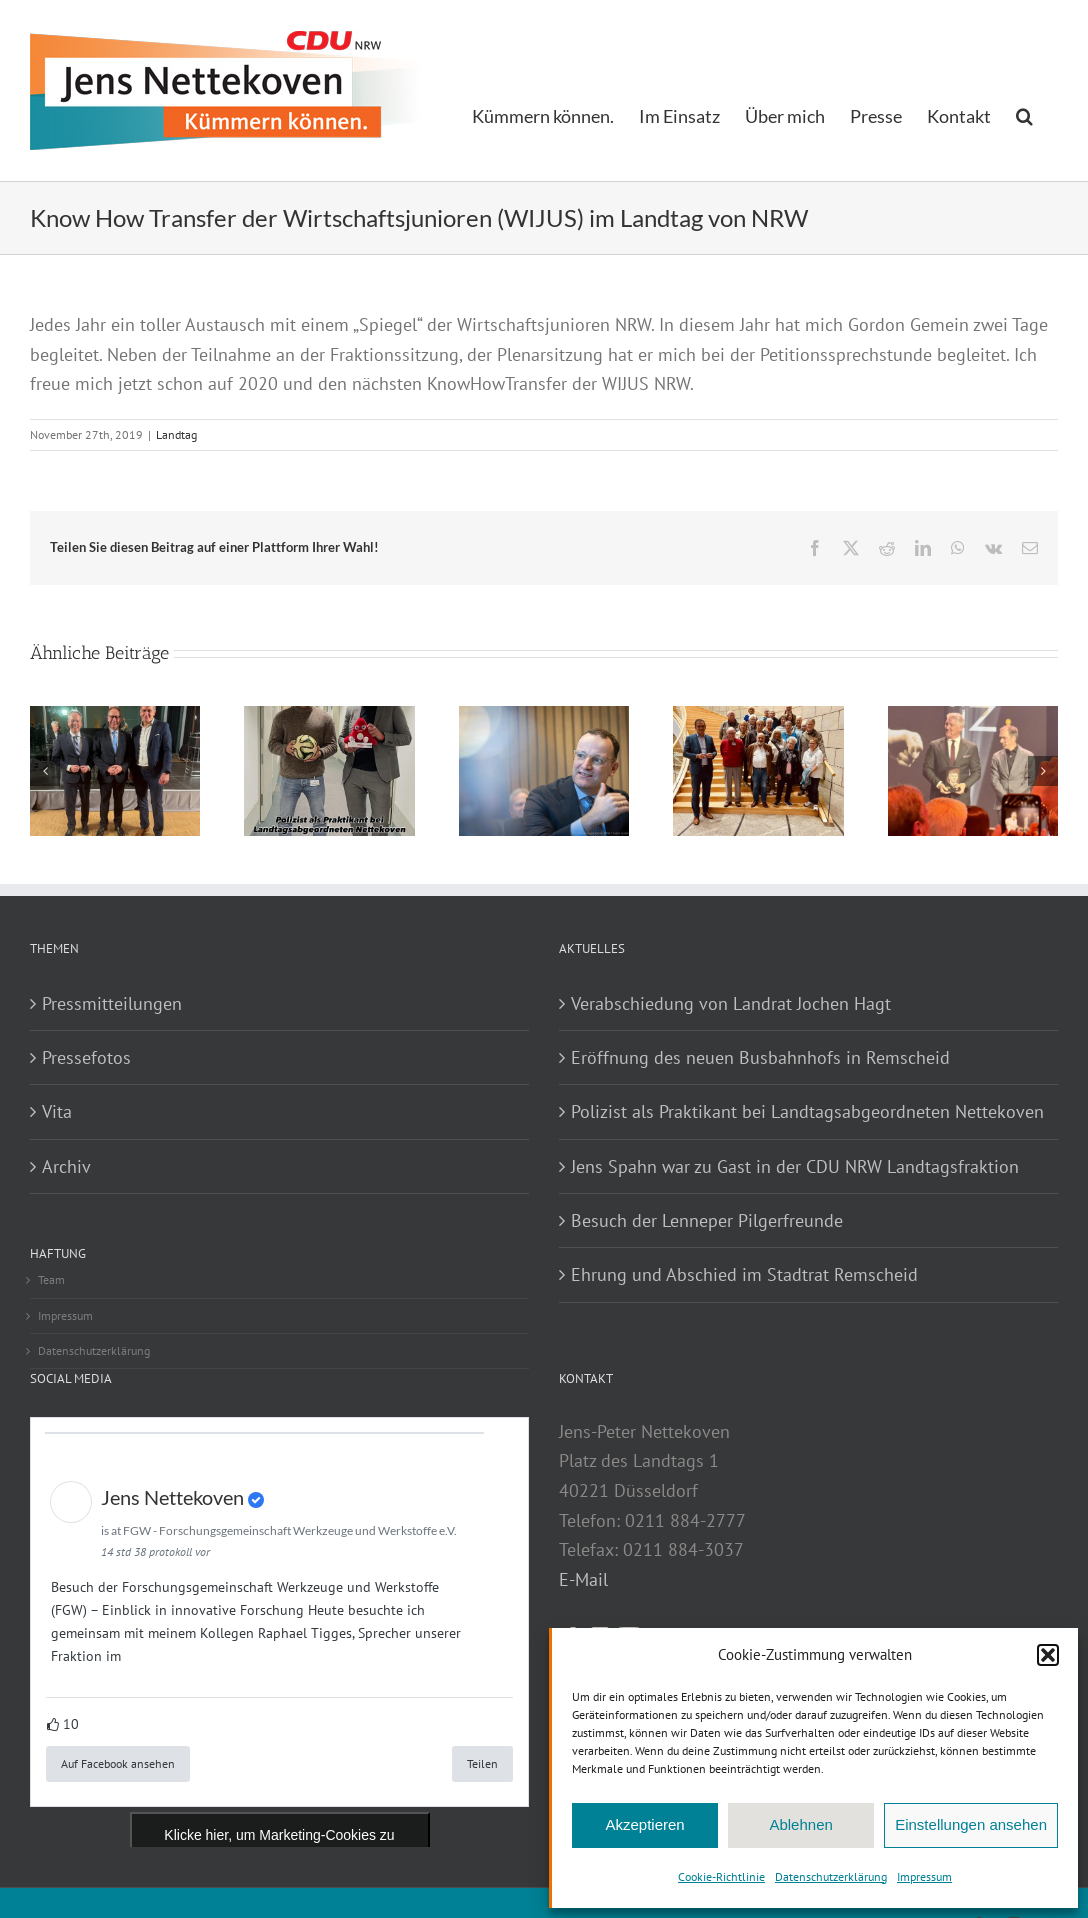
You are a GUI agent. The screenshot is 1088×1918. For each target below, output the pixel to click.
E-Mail (583, 1579)
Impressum (924, 1876)
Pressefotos (86, 1057)
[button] (1048, 1655)
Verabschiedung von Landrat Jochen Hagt (731, 1003)
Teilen (482, 1763)
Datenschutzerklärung (831, 1876)
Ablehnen (800, 1824)
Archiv (66, 1166)
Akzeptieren (644, 1824)
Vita (57, 1111)
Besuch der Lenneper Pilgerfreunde (707, 1220)
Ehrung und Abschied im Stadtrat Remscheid (744, 1274)
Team (51, 1279)
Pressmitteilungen (112, 1003)
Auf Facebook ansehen (118, 1763)
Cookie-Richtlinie (721, 1876)
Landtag (176, 434)
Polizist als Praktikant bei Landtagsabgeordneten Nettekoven (807, 1111)
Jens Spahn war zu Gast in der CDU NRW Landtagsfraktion (795, 1166)
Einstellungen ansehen (971, 1824)
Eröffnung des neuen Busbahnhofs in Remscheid (760, 1057)
